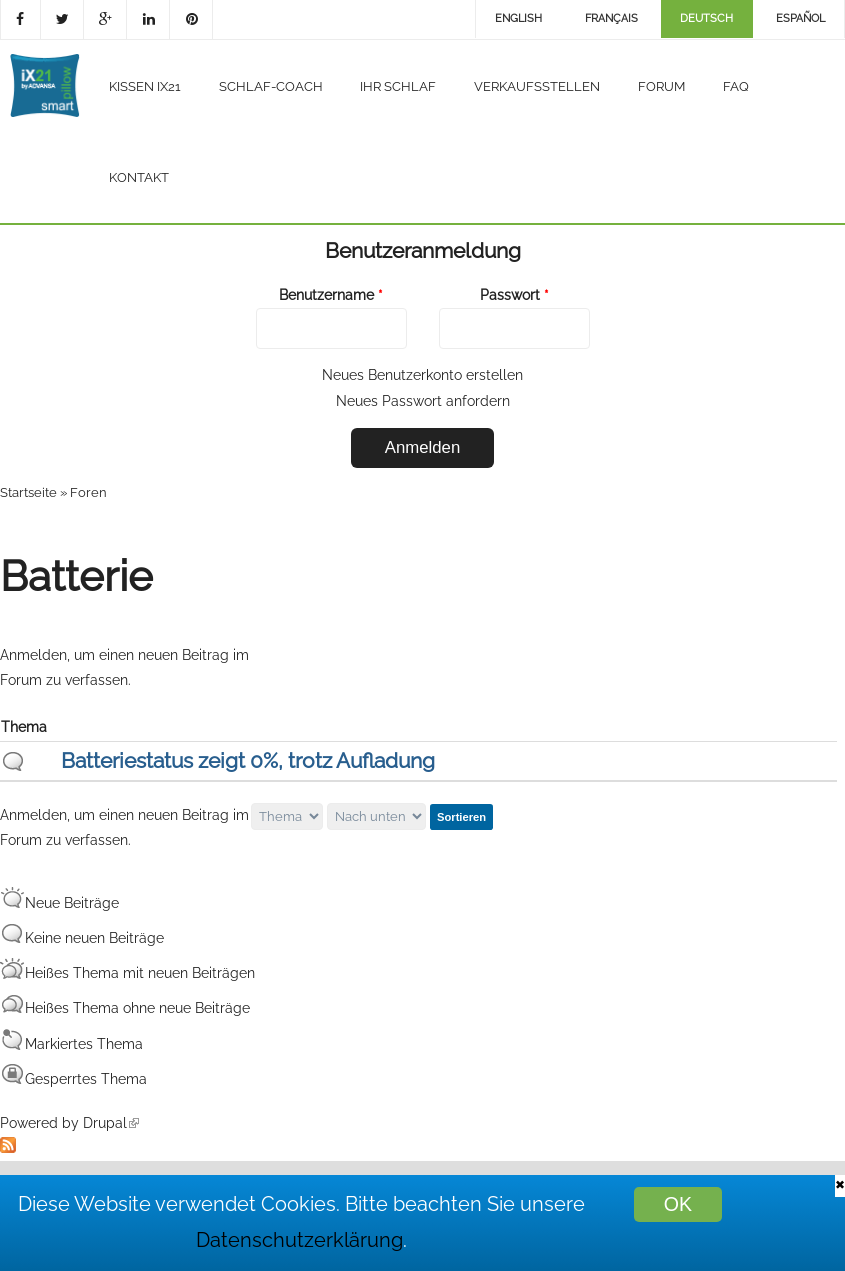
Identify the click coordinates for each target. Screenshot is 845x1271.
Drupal (111, 1123)
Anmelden (33, 655)
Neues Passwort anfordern (423, 401)
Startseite (28, 492)
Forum (661, 86)
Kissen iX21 (145, 86)
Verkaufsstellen (537, 86)
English (518, 18)
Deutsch (706, 18)
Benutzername (331, 295)
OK (678, 1204)
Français (611, 18)
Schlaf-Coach (271, 86)
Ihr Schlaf (398, 86)
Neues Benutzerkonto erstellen (422, 375)
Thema (24, 727)
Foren (88, 492)
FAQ (736, 86)
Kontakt (139, 177)
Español (800, 18)
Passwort (514, 295)
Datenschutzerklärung (299, 1240)
